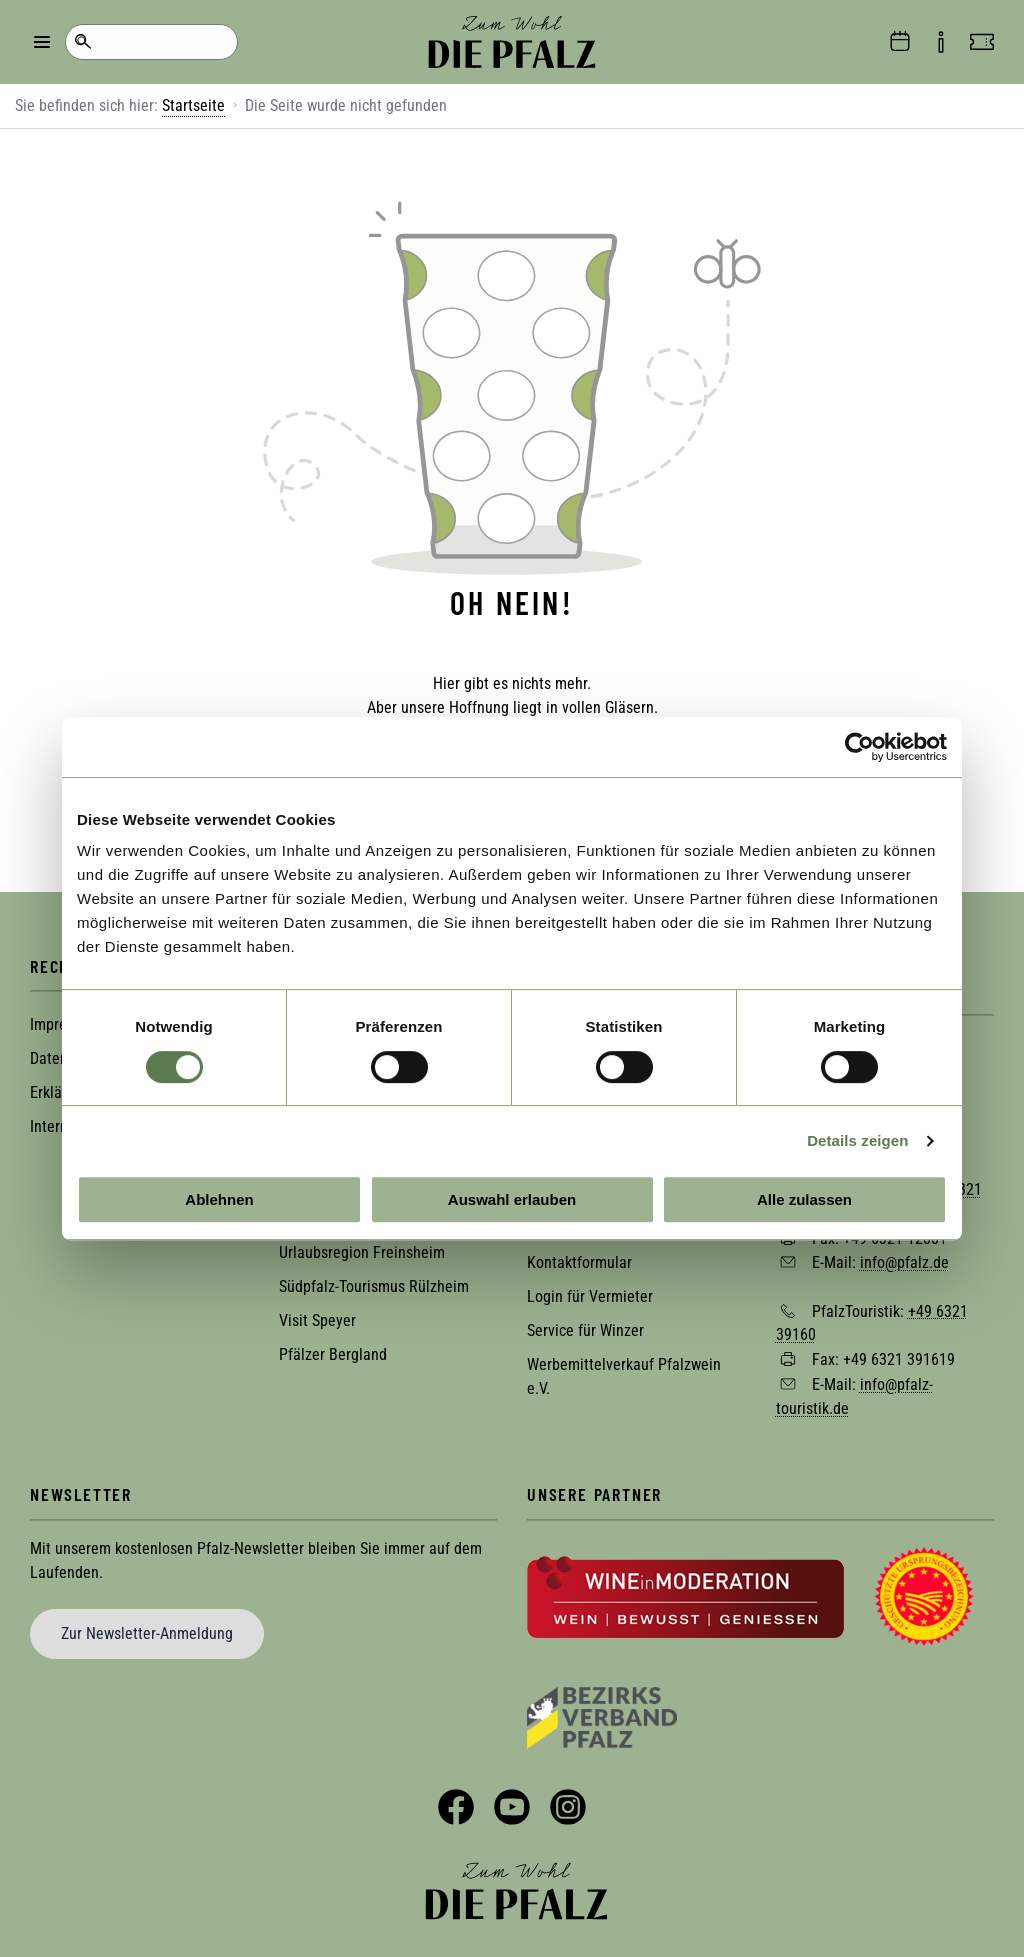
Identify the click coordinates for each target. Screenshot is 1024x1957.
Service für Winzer (585, 1322)
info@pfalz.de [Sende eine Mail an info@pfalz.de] (904, 1253)
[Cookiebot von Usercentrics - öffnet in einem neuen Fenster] (859, 747)
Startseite (193, 105)
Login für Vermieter (590, 1288)
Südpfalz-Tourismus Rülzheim (374, 1278)
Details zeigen (857, 1140)
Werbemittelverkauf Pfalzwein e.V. (624, 1368)
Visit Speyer (317, 1312)
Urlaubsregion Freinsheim (362, 1244)
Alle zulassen (804, 1199)
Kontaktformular (579, 1254)
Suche (82, 42)
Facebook (456, 1799)
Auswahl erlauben (512, 1199)
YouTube (512, 1799)
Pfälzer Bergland (333, 1346)
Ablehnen (219, 1199)
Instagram (568, 1799)
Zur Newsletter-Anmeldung (147, 1624)
